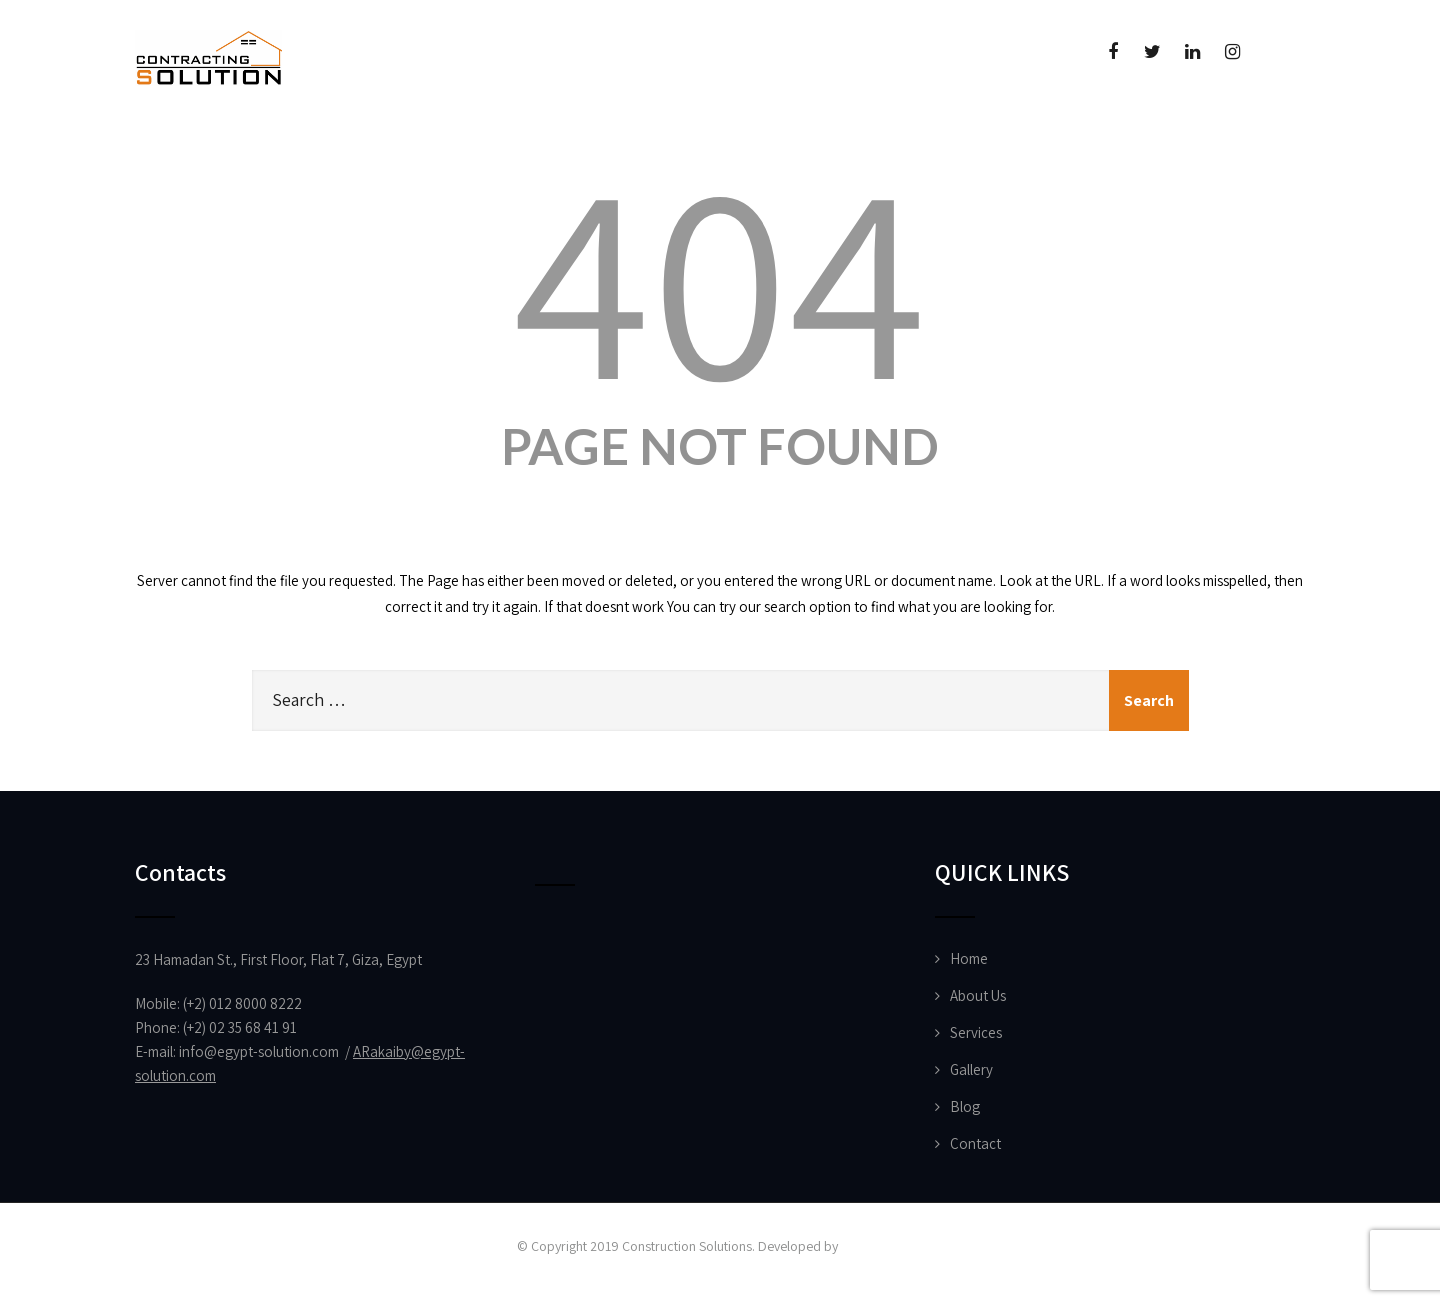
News (584, 146)
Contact (975, 1143)
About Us (315, 146)
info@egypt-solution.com (259, 1051)
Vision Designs (882, 1246)
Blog (965, 1106)
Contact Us (877, 146)
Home (190, 146)
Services (976, 1032)
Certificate (718, 146)
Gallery (971, 1069)
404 (720, 276)
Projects (463, 146)
